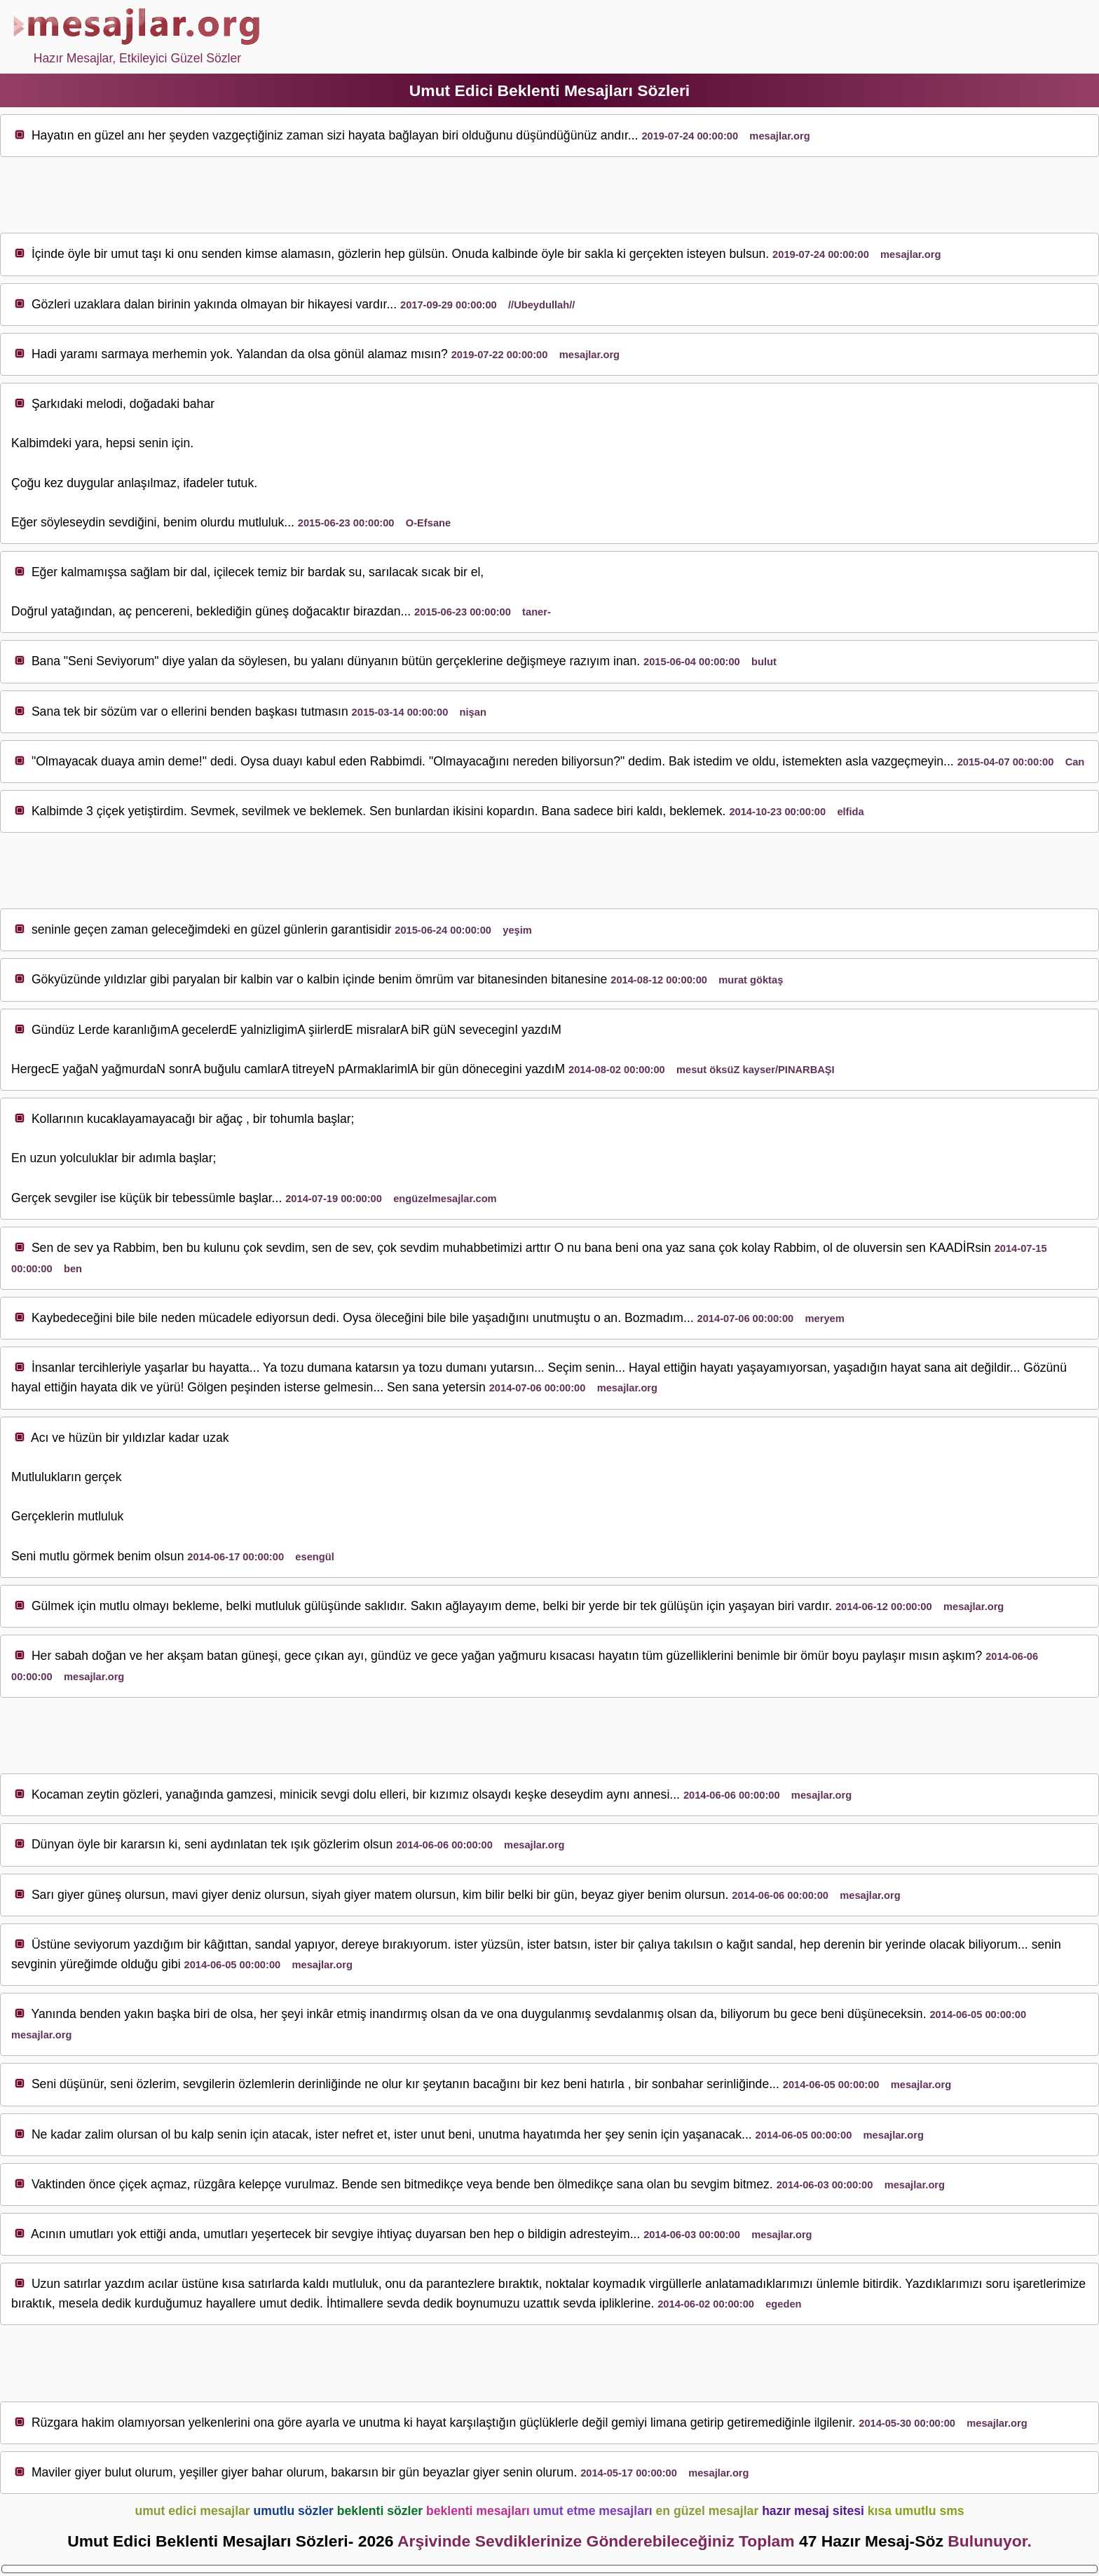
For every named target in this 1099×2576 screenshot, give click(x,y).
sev (118, 522)
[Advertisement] (549, 195)
